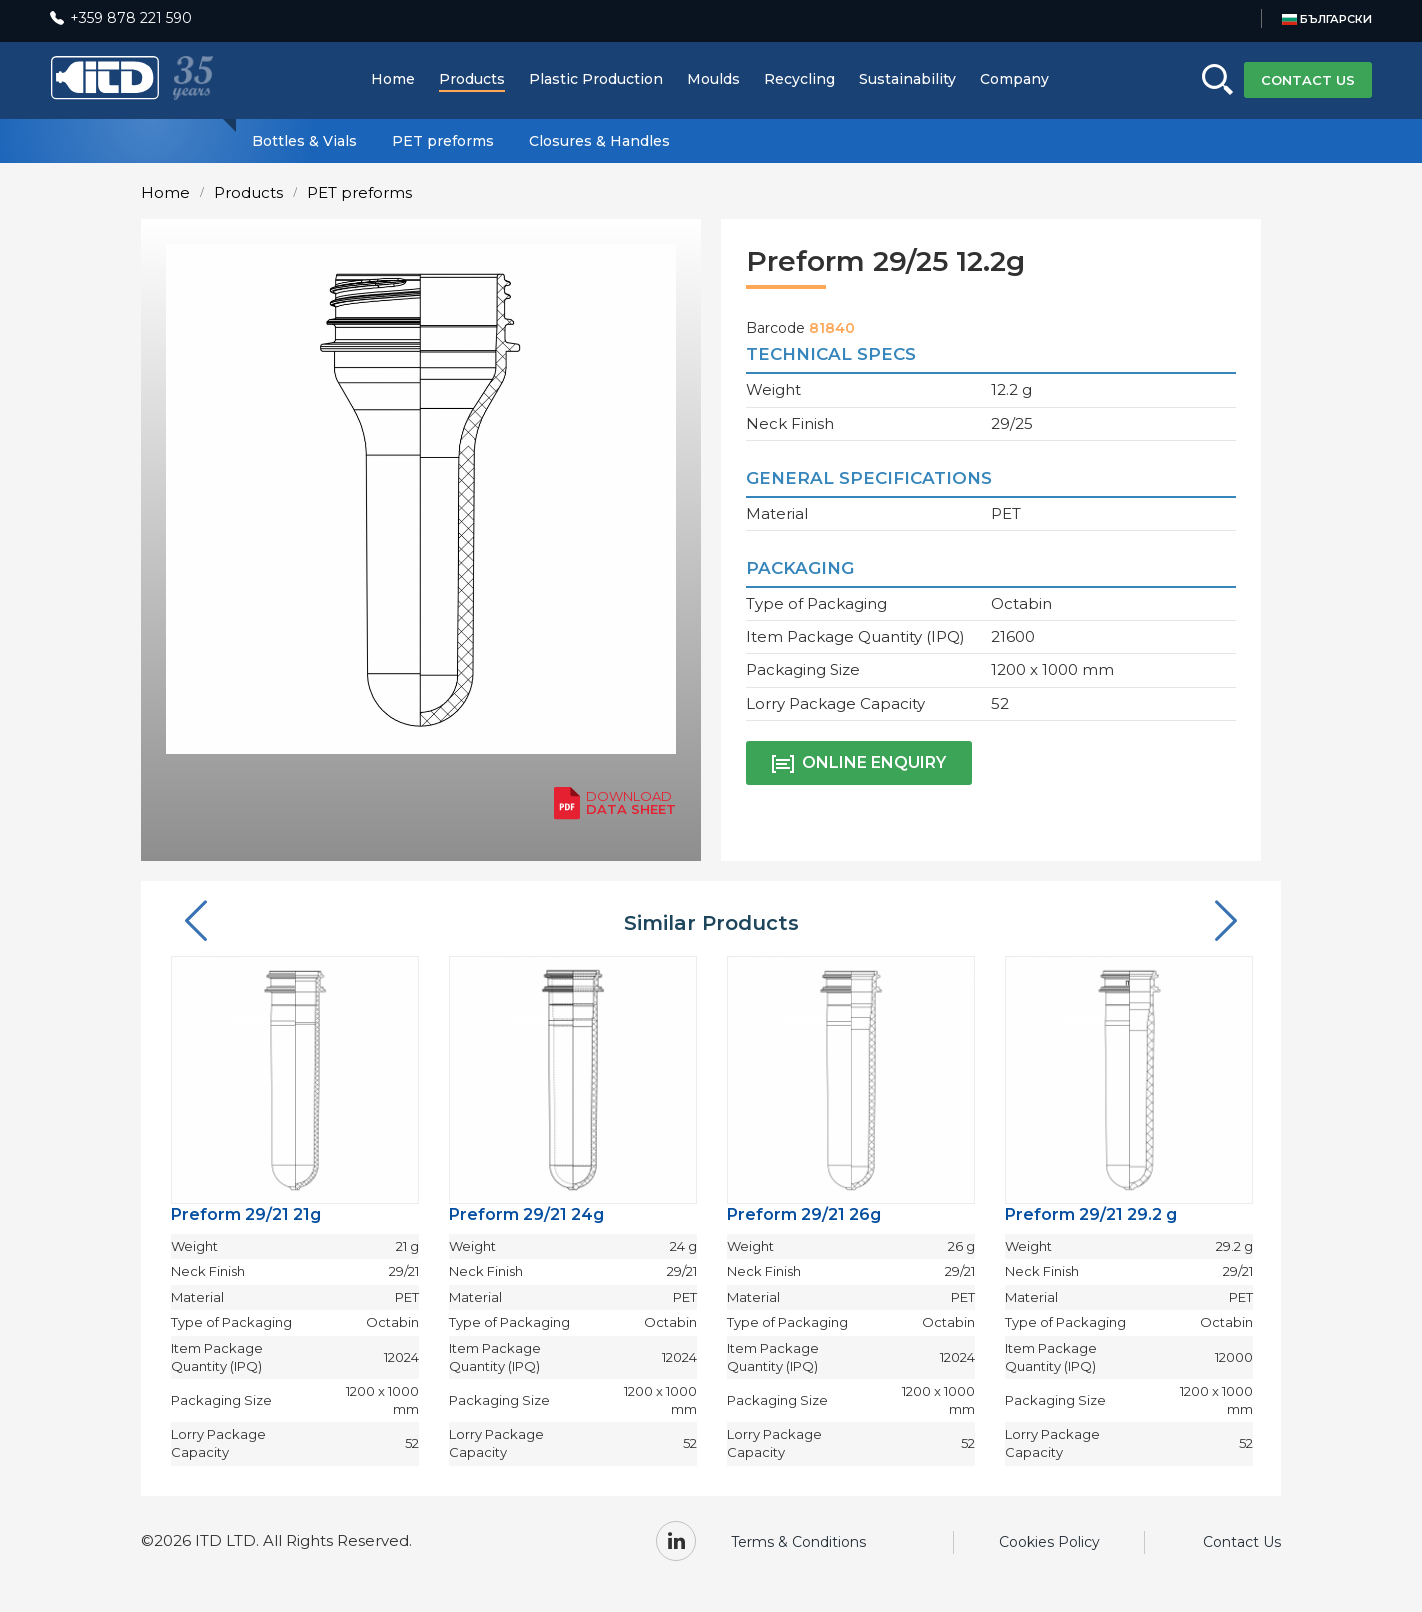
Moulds (713, 79)
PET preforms (443, 141)
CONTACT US (1308, 80)
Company (1014, 79)
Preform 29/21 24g (526, 1214)
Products (472, 79)
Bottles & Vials (304, 141)
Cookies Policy (1049, 1542)
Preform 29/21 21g (246, 1214)
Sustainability (907, 79)
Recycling (799, 79)
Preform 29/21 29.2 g (1091, 1214)
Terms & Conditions (798, 1542)
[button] (196, 922)
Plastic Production (596, 79)
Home (393, 79)
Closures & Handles (599, 141)
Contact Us (1242, 1542)
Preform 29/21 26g (804, 1214)
